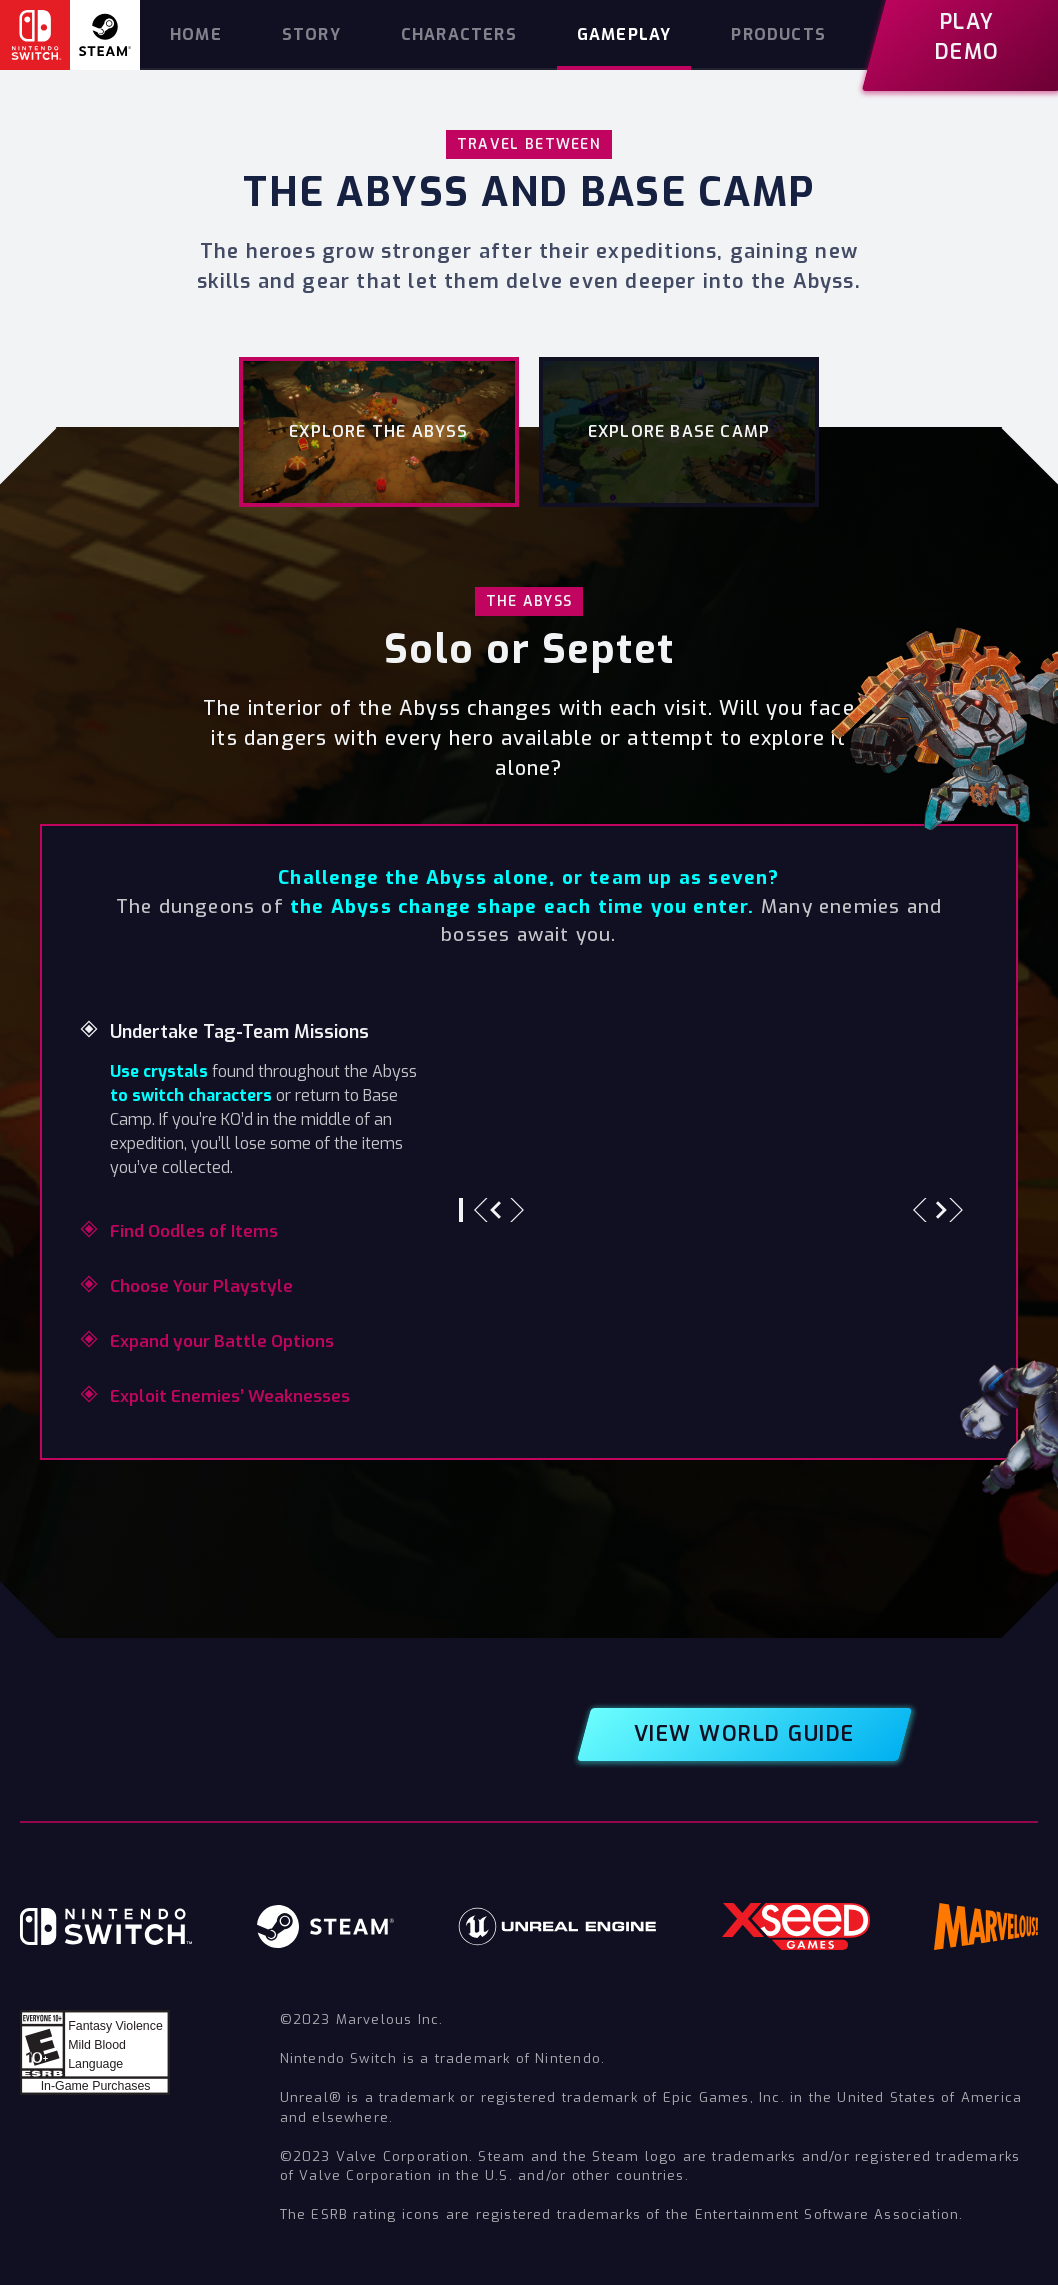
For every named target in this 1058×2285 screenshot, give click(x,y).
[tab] (379, 432)
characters (459, 34)
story (311, 34)
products (778, 34)
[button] (499, 1210)
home (196, 34)
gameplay (624, 34)
